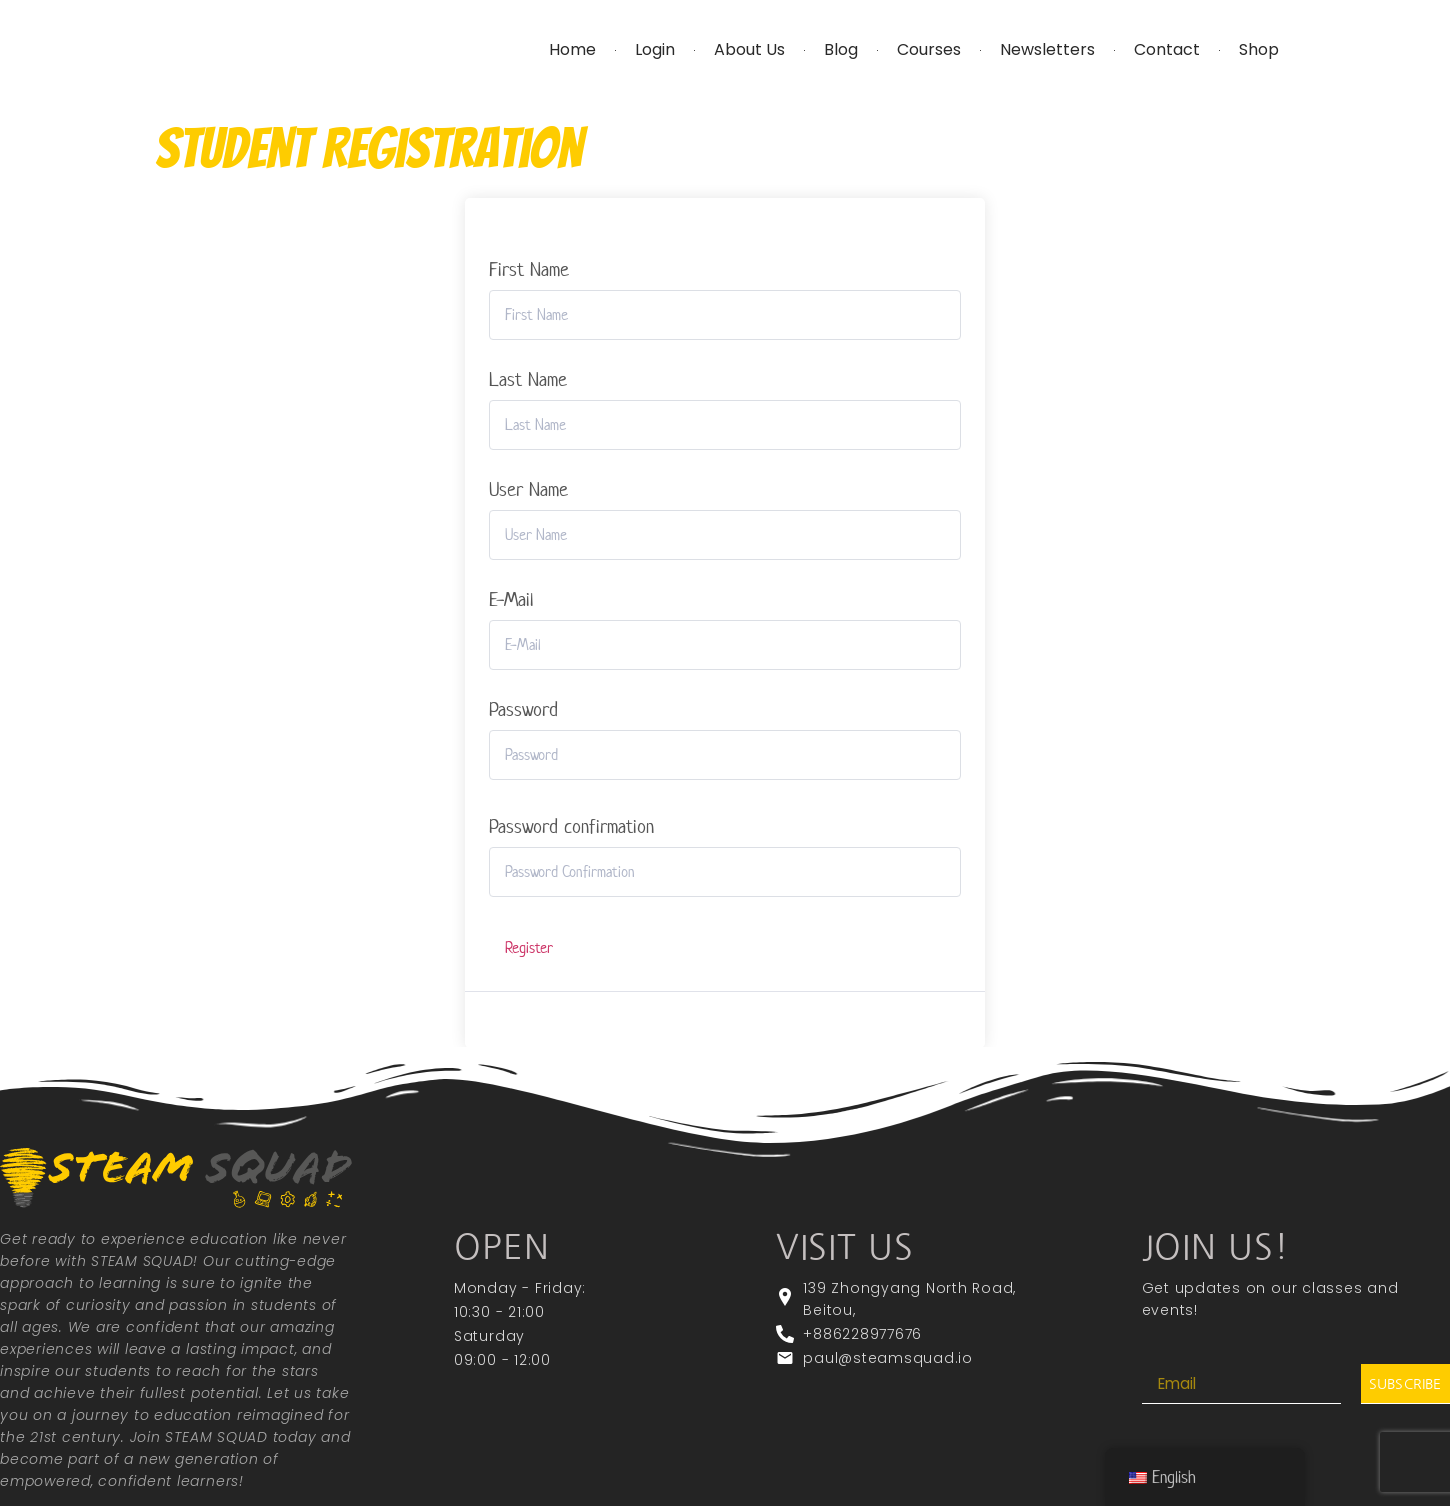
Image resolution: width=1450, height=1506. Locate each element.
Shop (1259, 49)
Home (572, 49)
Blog (841, 49)
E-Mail (511, 600)
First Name (529, 270)
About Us (749, 49)
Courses (929, 49)
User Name (528, 490)
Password (523, 710)
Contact (1167, 49)
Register (529, 947)
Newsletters (1047, 49)
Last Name (528, 380)
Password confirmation (571, 827)
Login (655, 49)
